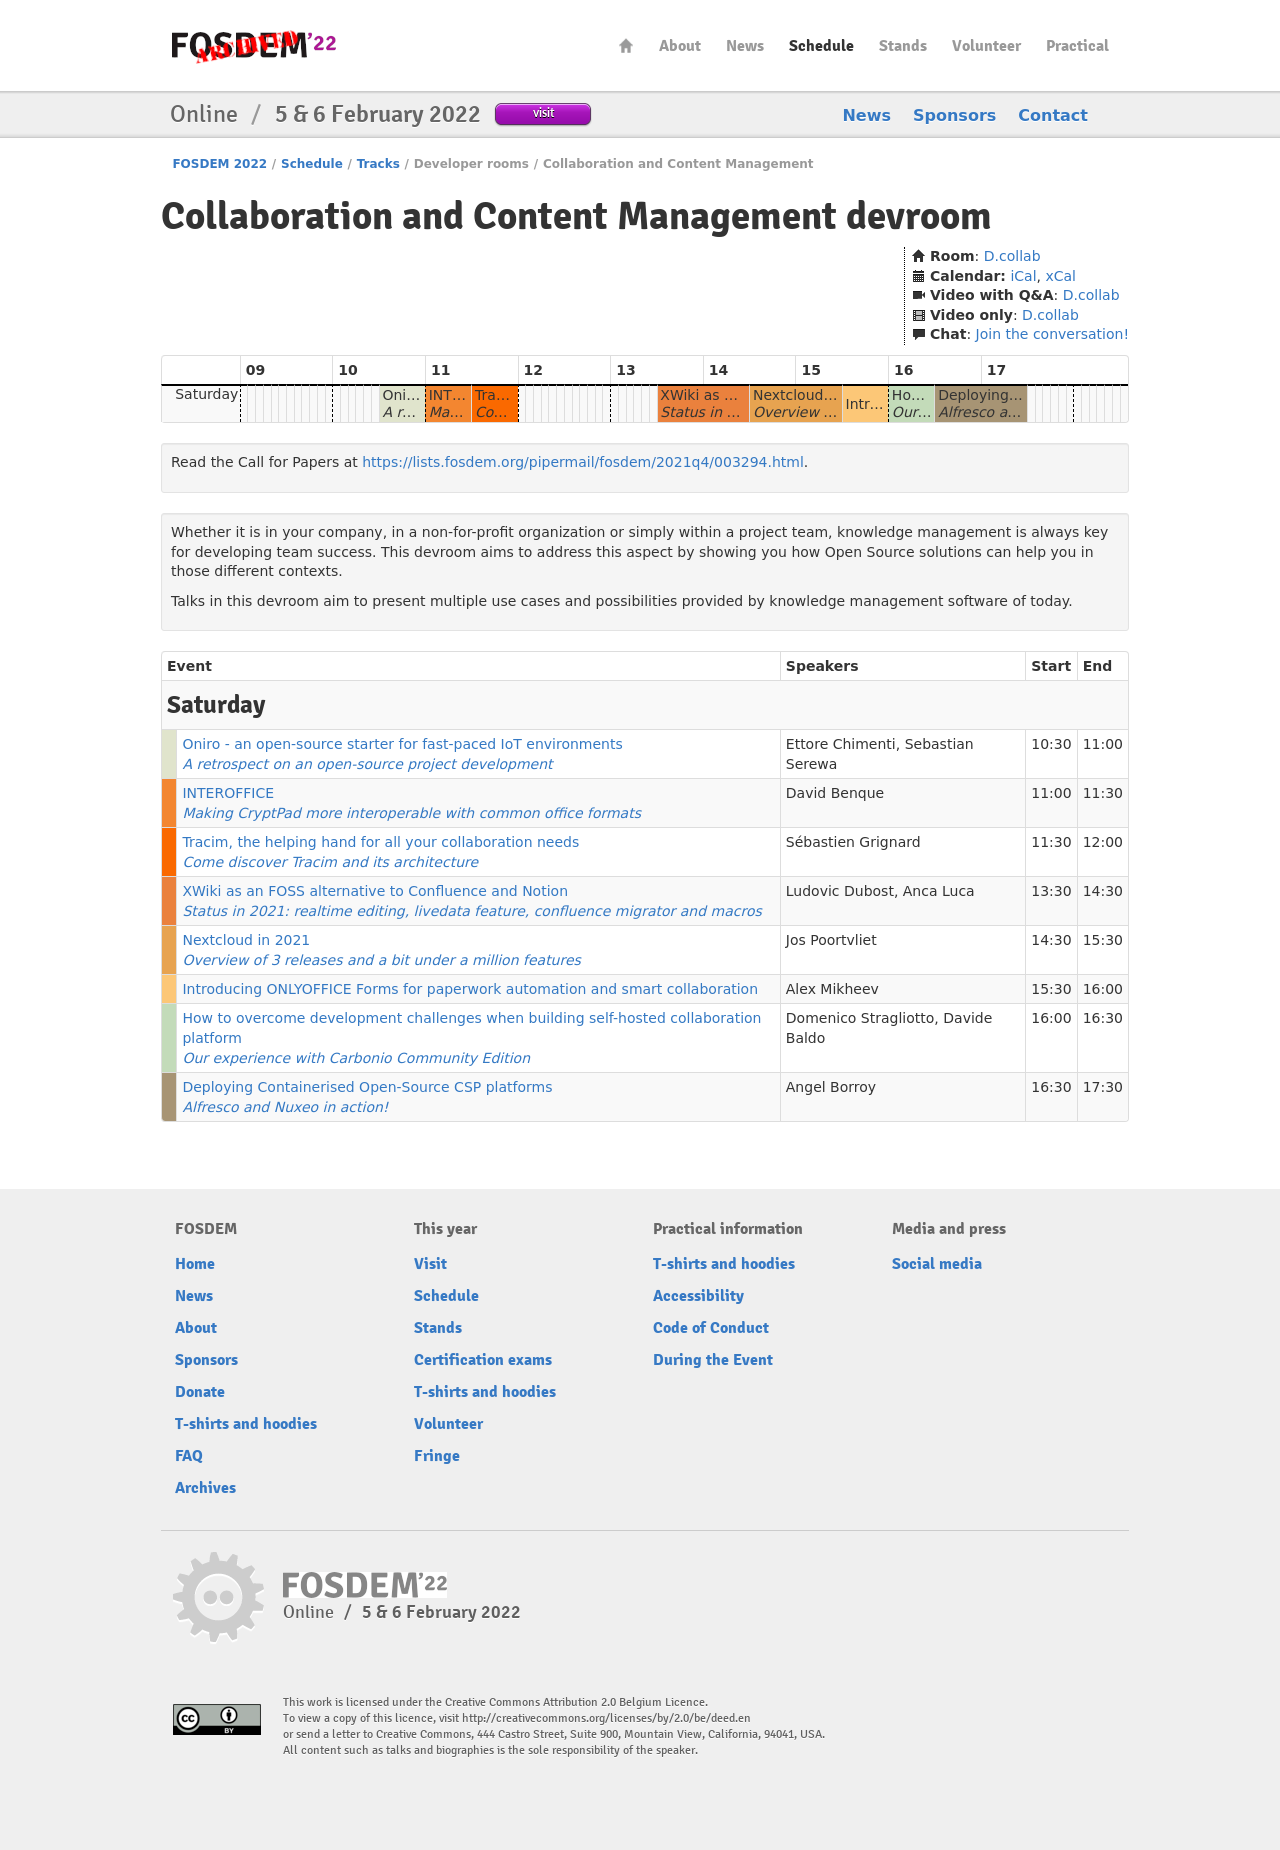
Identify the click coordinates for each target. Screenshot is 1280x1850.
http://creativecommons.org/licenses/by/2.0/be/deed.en (606, 1718)
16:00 (1103, 989)
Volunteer (986, 46)
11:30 (1103, 793)
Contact (1053, 115)
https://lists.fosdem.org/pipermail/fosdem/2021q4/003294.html (583, 462)
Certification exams (483, 1360)
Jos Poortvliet (831, 940)
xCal (1060, 276)
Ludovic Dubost (840, 891)
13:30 (1051, 891)
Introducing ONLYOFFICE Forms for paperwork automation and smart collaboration (470, 989)
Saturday (206, 394)
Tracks (378, 164)
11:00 (1103, 744)
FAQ (189, 1456)
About (680, 46)
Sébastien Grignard (853, 842)
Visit (430, 1264)
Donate (200, 1392)
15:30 (1103, 940)
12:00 (1103, 842)
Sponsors (954, 115)
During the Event (713, 1360)
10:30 (1051, 744)
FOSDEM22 (254, 45)
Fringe (437, 1456)
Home (626, 45)
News (745, 46)
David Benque (835, 793)
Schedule (821, 46)
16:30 (1103, 1018)
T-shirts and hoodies (246, 1424)
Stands (903, 46)
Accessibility (698, 1296)
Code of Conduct (711, 1328)
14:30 (1103, 891)
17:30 (1103, 1087)
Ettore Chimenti (841, 744)
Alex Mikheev (832, 989)
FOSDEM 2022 (219, 164)
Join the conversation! (1052, 334)
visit (543, 112)
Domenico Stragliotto (860, 1018)
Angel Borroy (831, 1087)
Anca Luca (939, 891)
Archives (205, 1488)
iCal (1023, 276)
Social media (937, 1264)
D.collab (1012, 256)
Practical (1077, 46)
